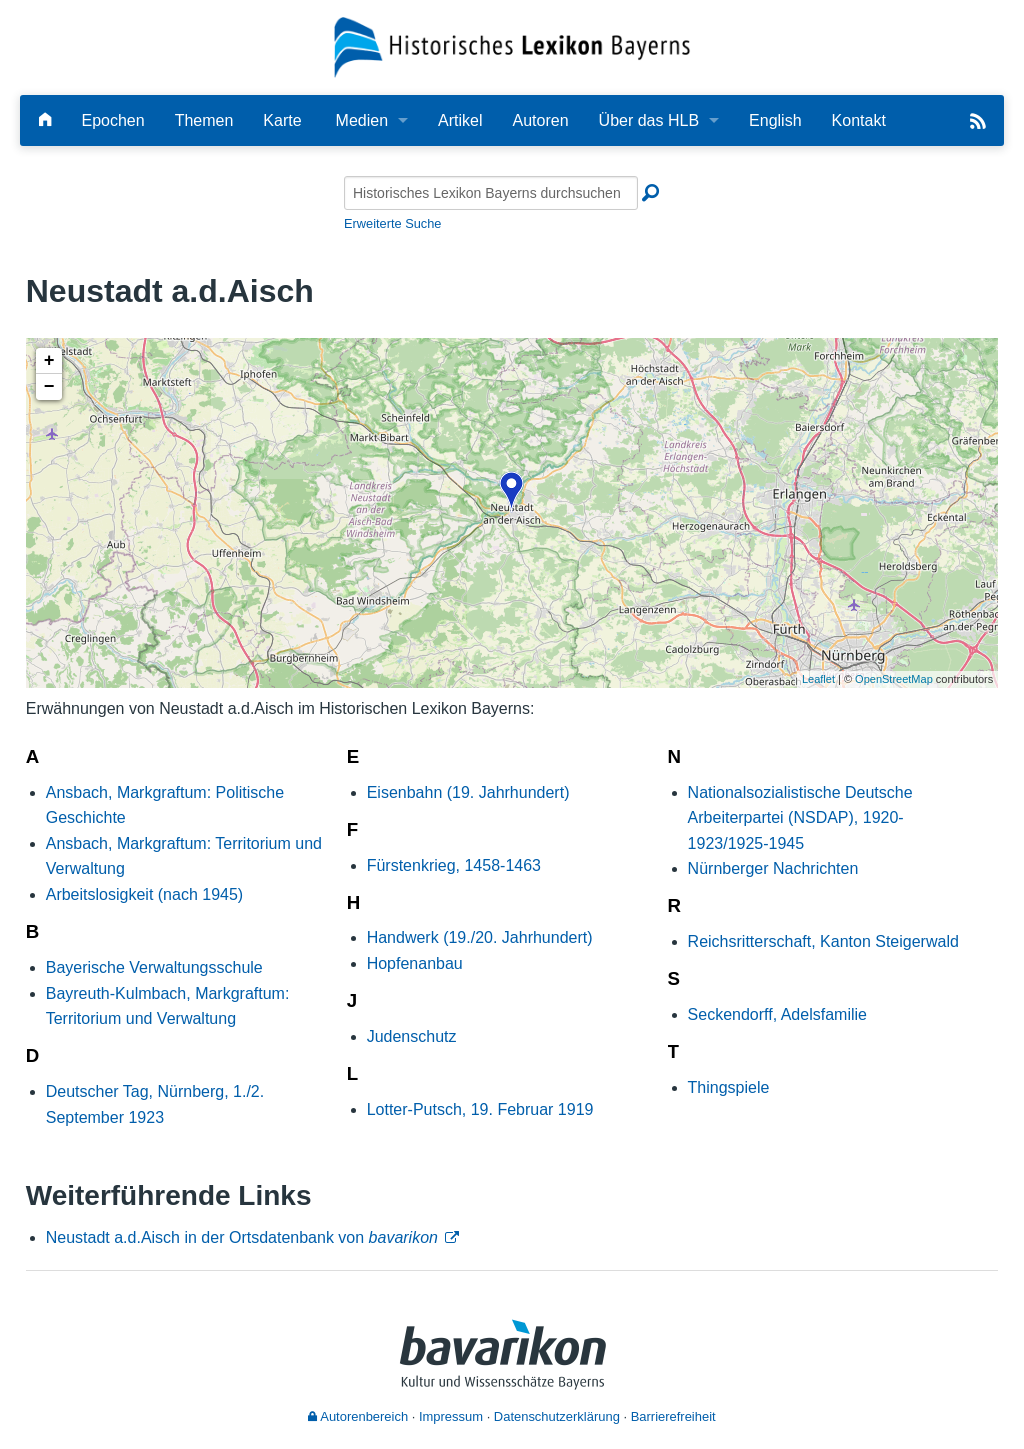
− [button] (49, 387)
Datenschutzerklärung (557, 1416)
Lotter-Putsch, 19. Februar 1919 (480, 1109)
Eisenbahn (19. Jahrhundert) (468, 792)
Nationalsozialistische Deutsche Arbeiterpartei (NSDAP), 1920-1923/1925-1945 (800, 818)
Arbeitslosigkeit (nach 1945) (144, 894)
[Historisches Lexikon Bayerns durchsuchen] (491, 193)
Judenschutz (412, 1036)
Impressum (451, 1416)
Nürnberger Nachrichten (773, 868)
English (775, 120)
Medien (362, 120)
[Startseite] (512, 46)
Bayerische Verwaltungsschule (154, 967)
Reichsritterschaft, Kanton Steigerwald (823, 941)
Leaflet (818, 679)
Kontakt (859, 120)
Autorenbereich (358, 1416)
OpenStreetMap (894, 679)
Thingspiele (729, 1087)
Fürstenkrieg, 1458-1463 (454, 865)
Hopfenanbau (415, 963)
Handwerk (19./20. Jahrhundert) (480, 937)
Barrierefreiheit (673, 1416)
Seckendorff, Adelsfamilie (777, 1014)
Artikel (460, 120)
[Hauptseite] (45, 120)
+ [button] (49, 361)
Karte (282, 120)
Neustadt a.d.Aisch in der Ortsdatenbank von (242, 1237)
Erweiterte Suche (392, 223)
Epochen (112, 120)
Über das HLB (649, 120)
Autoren (541, 120)
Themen (204, 120)
